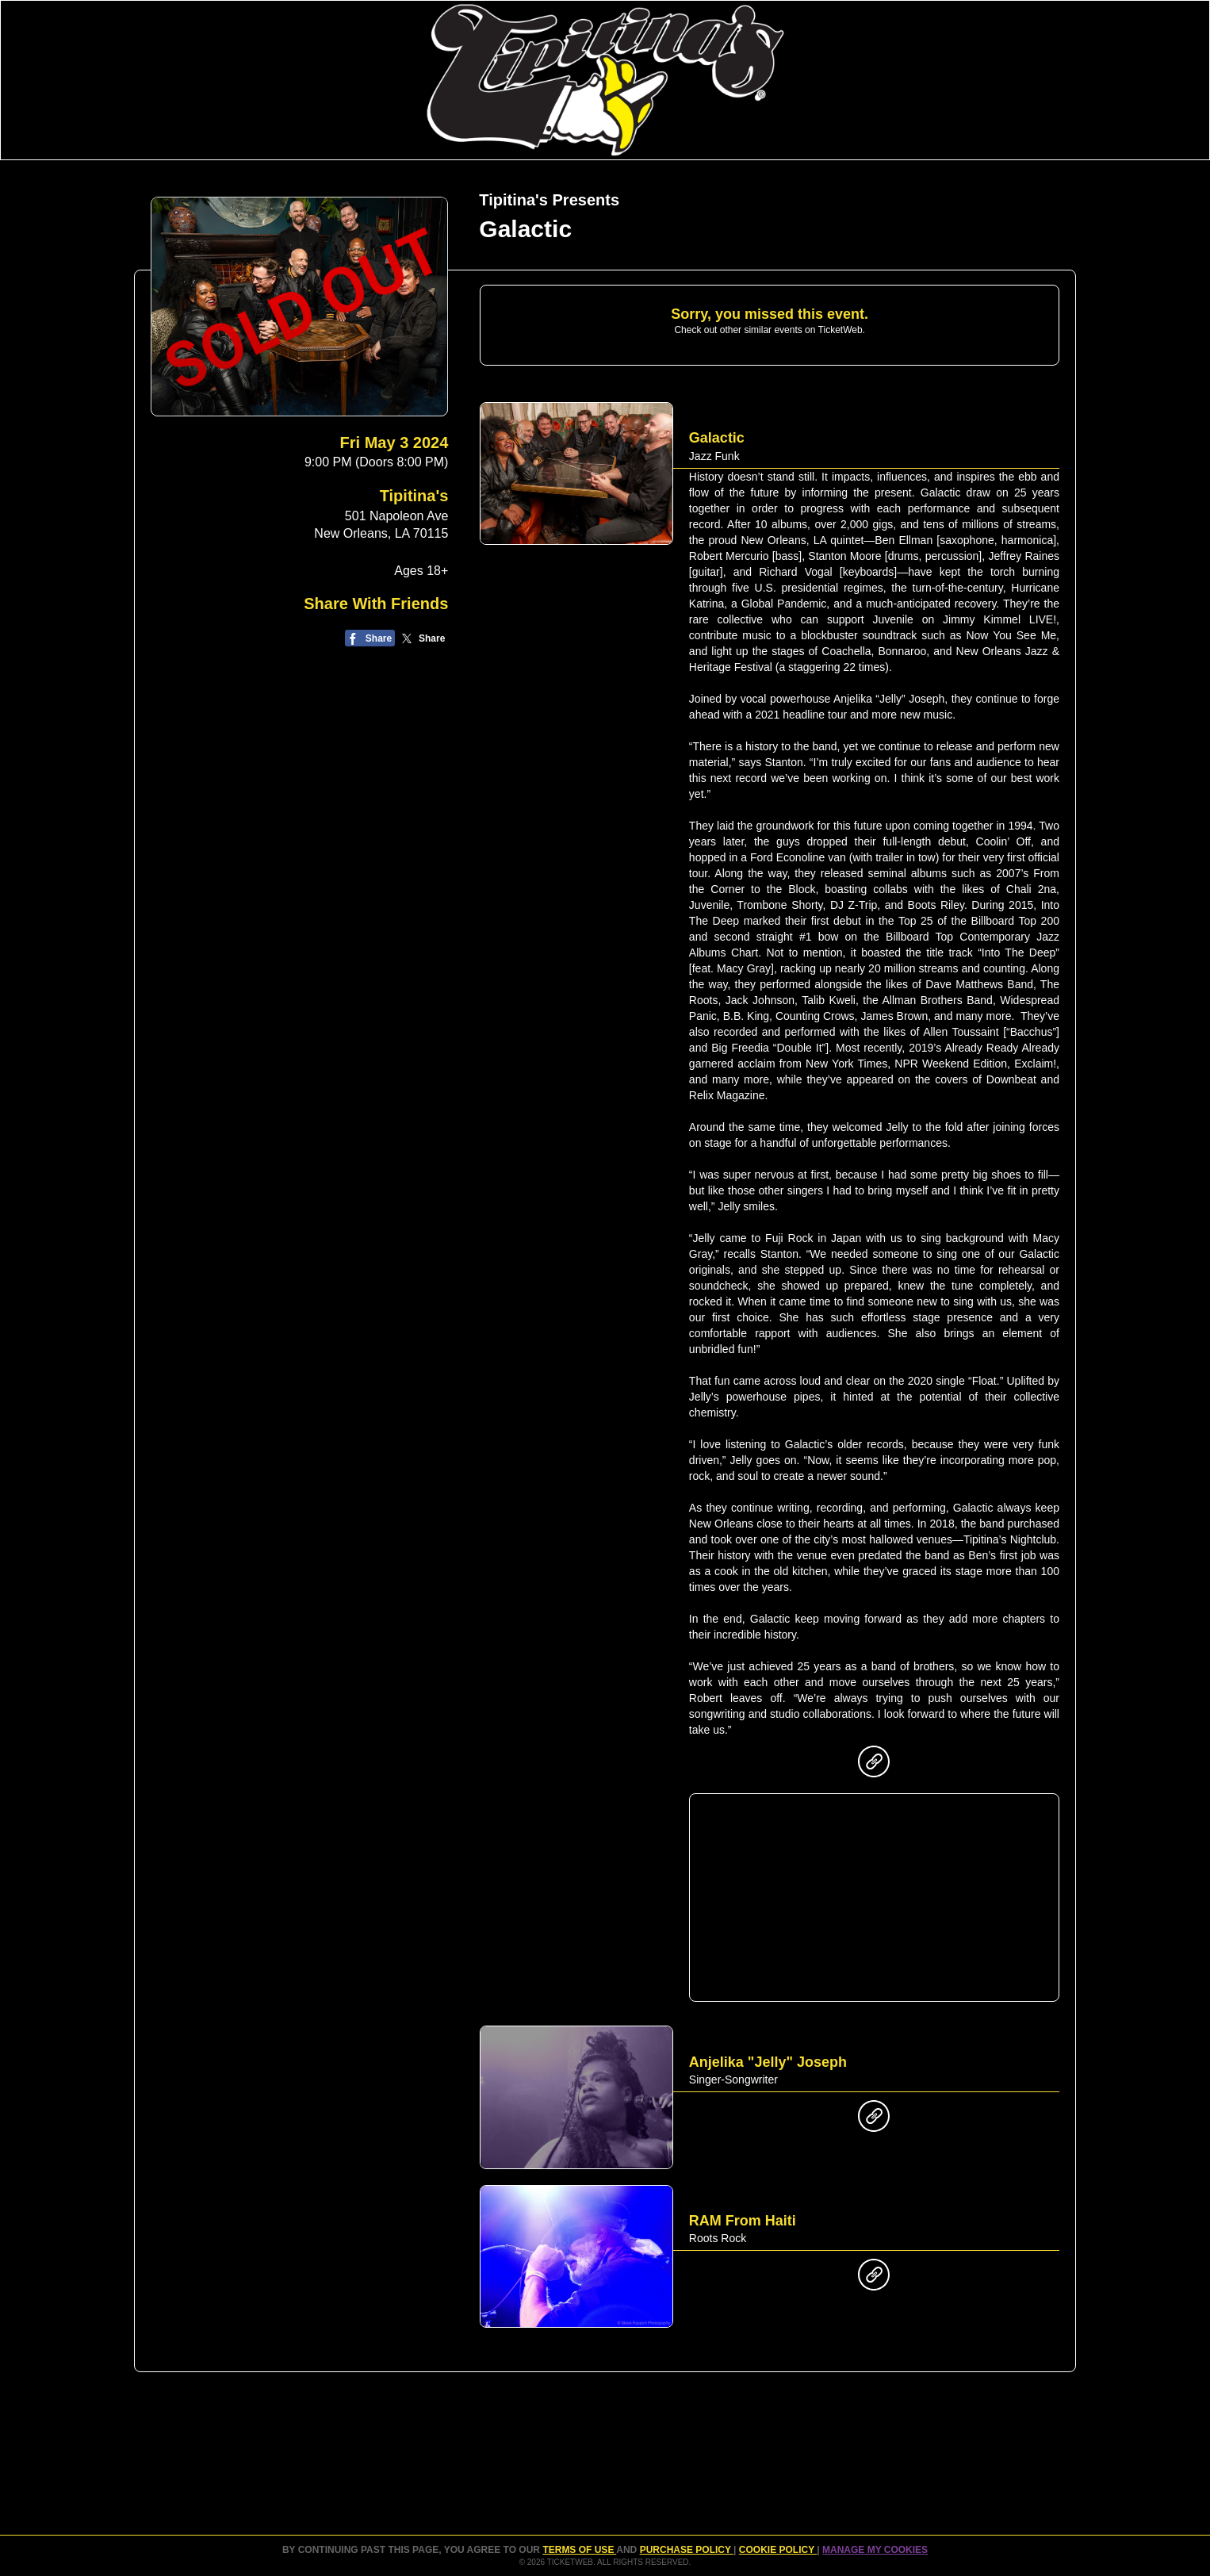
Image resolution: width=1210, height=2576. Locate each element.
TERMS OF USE (579, 2549)
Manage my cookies (875, 2549)
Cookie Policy (778, 2549)
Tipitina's (414, 495)
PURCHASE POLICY (686, 2549)
